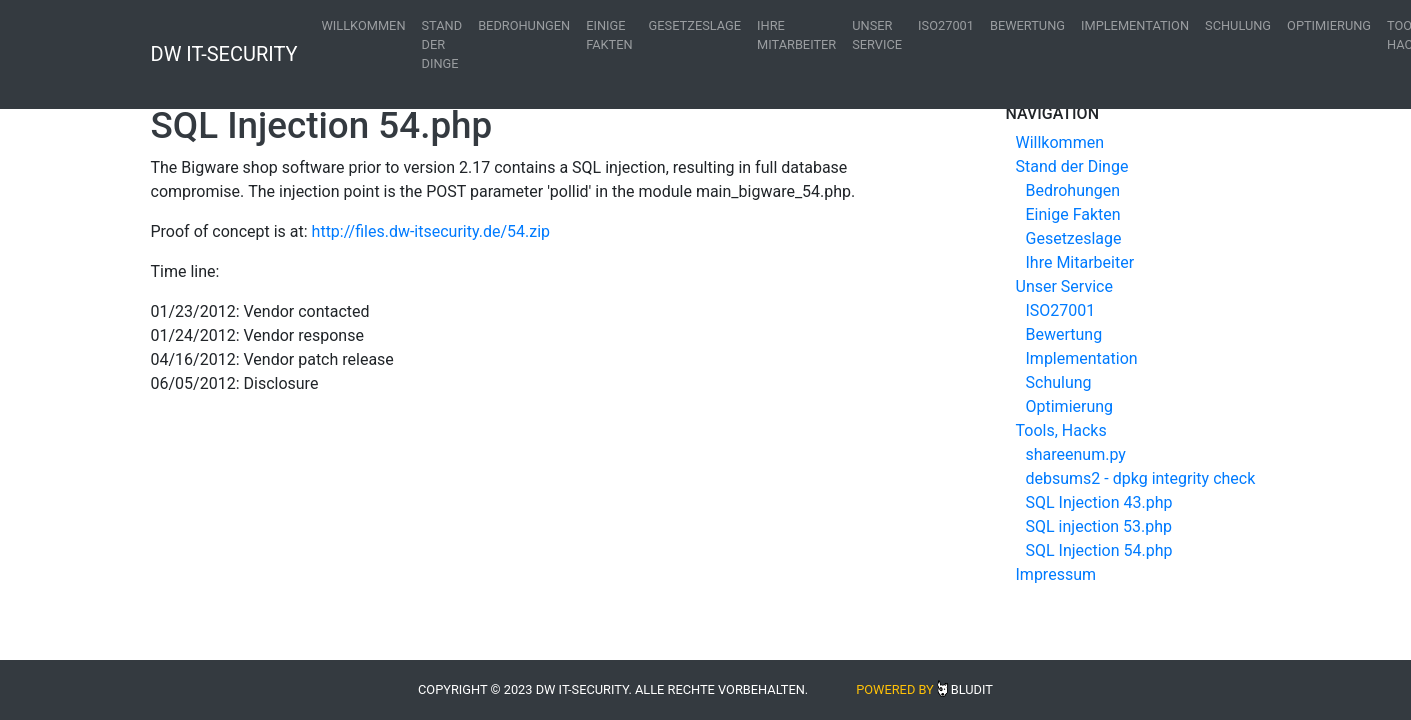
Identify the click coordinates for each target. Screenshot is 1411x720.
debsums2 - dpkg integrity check (1141, 478)
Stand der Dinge (442, 44)
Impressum (1056, 574)
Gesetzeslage (695, 25)
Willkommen (364, 25)
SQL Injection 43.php (1099, 502)
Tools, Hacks (1061, 430)
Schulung (1238, 25)
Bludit (972, 689)
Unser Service (877, 35)
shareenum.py (1076, 454)
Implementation (1135, 25)
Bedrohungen (524, 25)
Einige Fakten (609, 35)
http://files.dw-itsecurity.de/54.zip (431, 231)
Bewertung (1027, 25)
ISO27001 (946, 25)
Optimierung (1329, 25)
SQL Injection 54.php (1099, 550)
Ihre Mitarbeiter (796, 35)
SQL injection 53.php (1099, 526)
